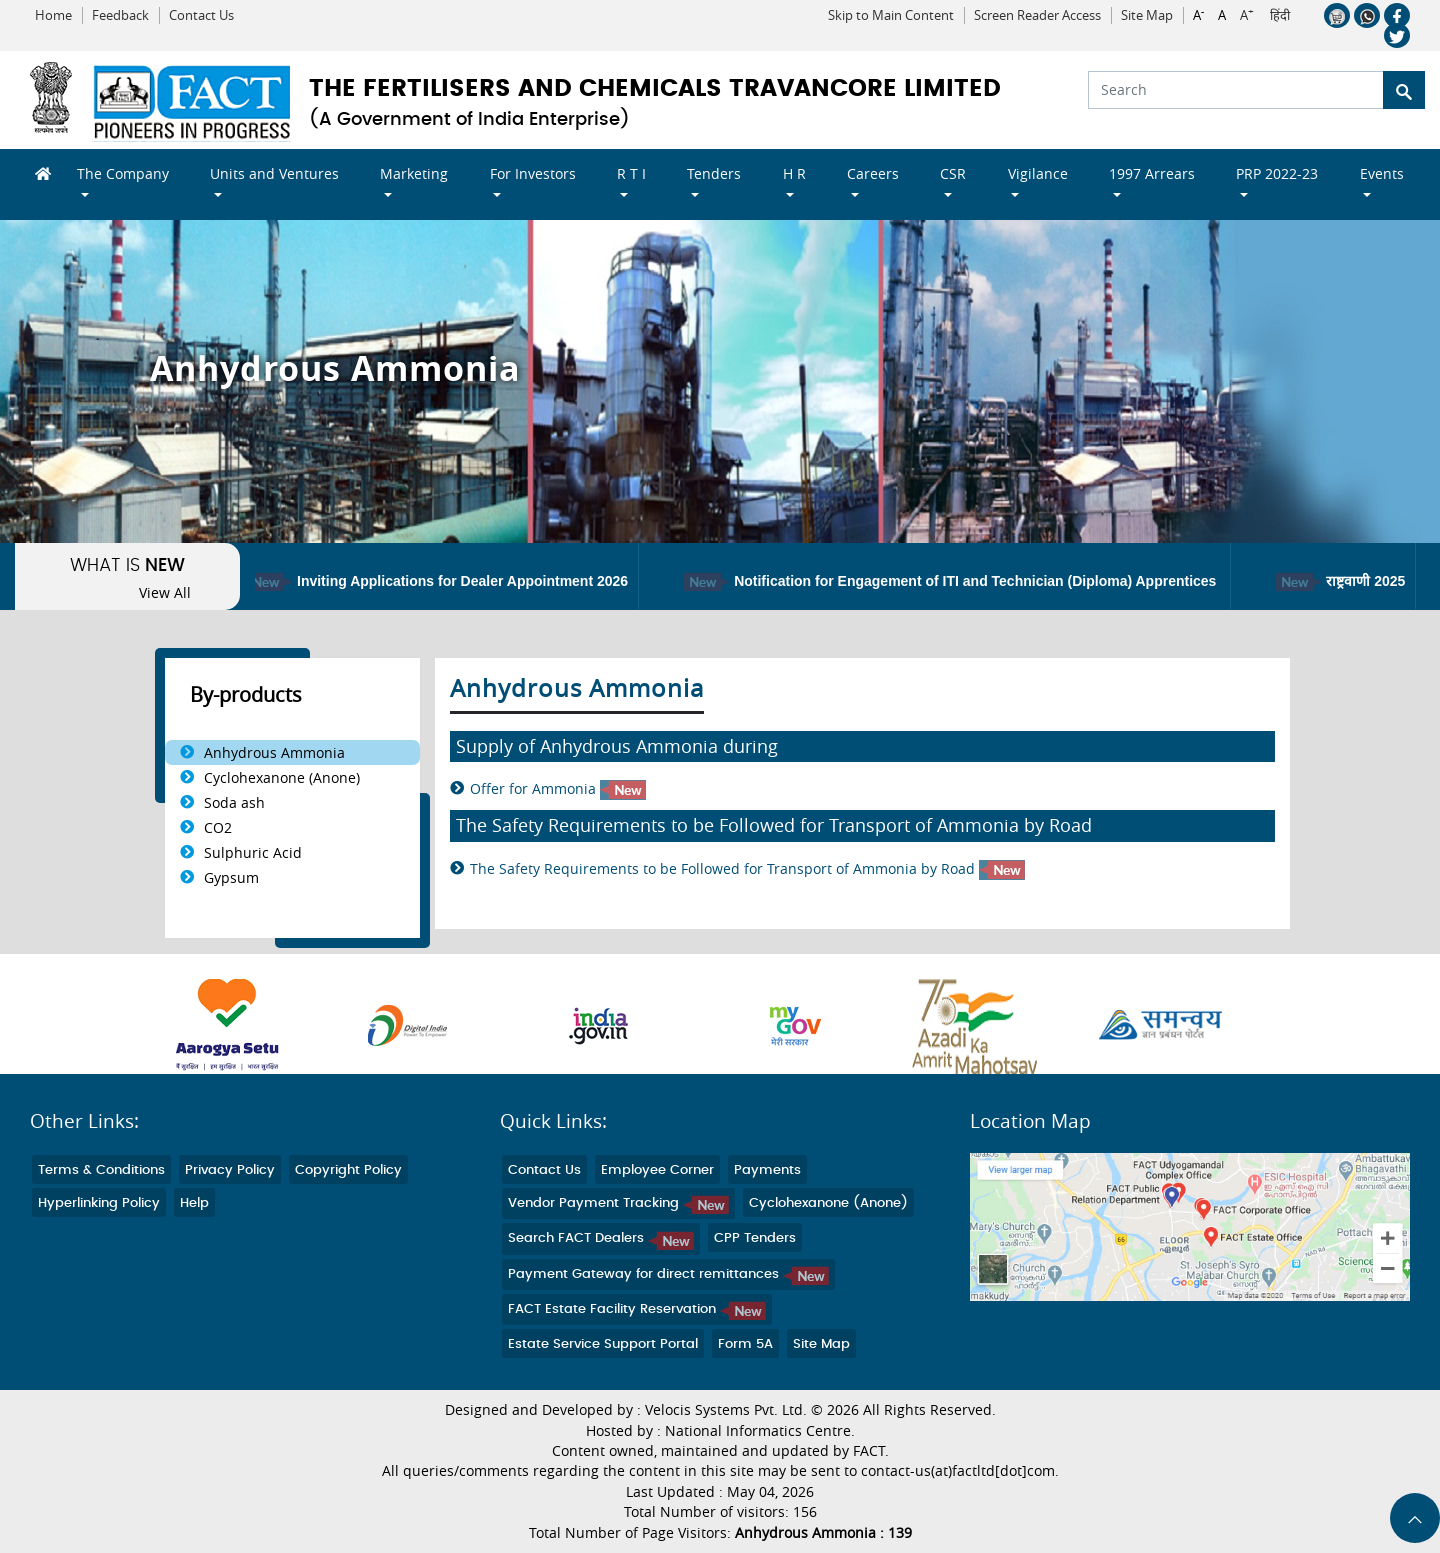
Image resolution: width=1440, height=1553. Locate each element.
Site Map (1147, 15)
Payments (767, 1170)
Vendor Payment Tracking (618, 1203)
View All (165, 593)
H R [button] (794, 173)
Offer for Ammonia (558, 789)
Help (194, 1203)
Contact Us (201, 15)
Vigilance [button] (1038, 173)
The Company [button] (123, 173)
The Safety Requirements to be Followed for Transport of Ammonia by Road (747, 869)
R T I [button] (631, 173)
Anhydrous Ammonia (274, 752)
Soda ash (234, 802)
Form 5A (745, 1344)
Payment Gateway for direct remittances (668, 1274)
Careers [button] (873, 173)
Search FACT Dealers (601, 1238)
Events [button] (1382, 173)
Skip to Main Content (891, 15)
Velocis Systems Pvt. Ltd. (726, 1410)
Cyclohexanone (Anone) (282, 777)
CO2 (218, 827)
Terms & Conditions (101, 1170)
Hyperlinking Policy (99, 1203)
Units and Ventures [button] (274, 173)
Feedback (120, 15)
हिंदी (1280, 16)
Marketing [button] (414, 173)
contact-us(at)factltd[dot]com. (960, 1471)
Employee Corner (657, 1170)
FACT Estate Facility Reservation (637, 1309)
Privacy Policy (230, 1170)
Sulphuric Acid (253, 852)
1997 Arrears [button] (1152, 173)
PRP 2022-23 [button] (1277, 173)
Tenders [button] (714, 173)
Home (53, 15)
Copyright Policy (348, 1170)
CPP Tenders (755, 1238)
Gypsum (231, 877)
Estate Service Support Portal (603, 1344)
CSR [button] (953, 173)
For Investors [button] (533, 173)
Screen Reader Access (1037, 15)
